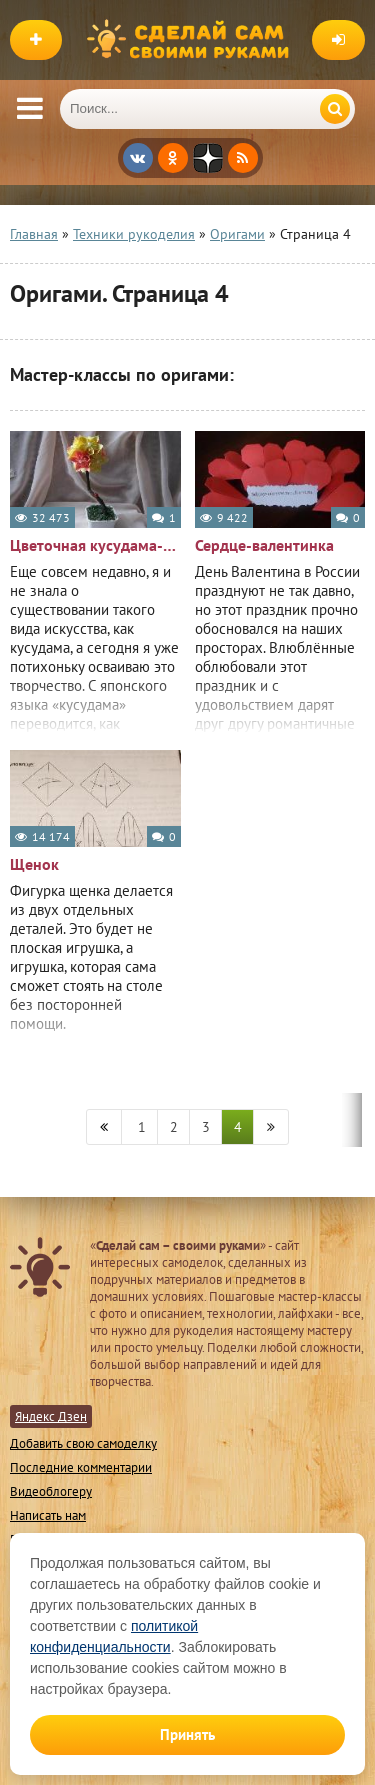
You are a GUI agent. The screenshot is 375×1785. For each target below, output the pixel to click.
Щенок (34, 864)
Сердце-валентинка (264, 545)
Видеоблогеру (51, 1491)
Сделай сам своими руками (193, 40)
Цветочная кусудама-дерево (95, 545)
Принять (187, 1734)
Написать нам (48, 1515)
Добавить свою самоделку (83, 1443)
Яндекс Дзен (51, 1416)
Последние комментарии (81, 1467)
